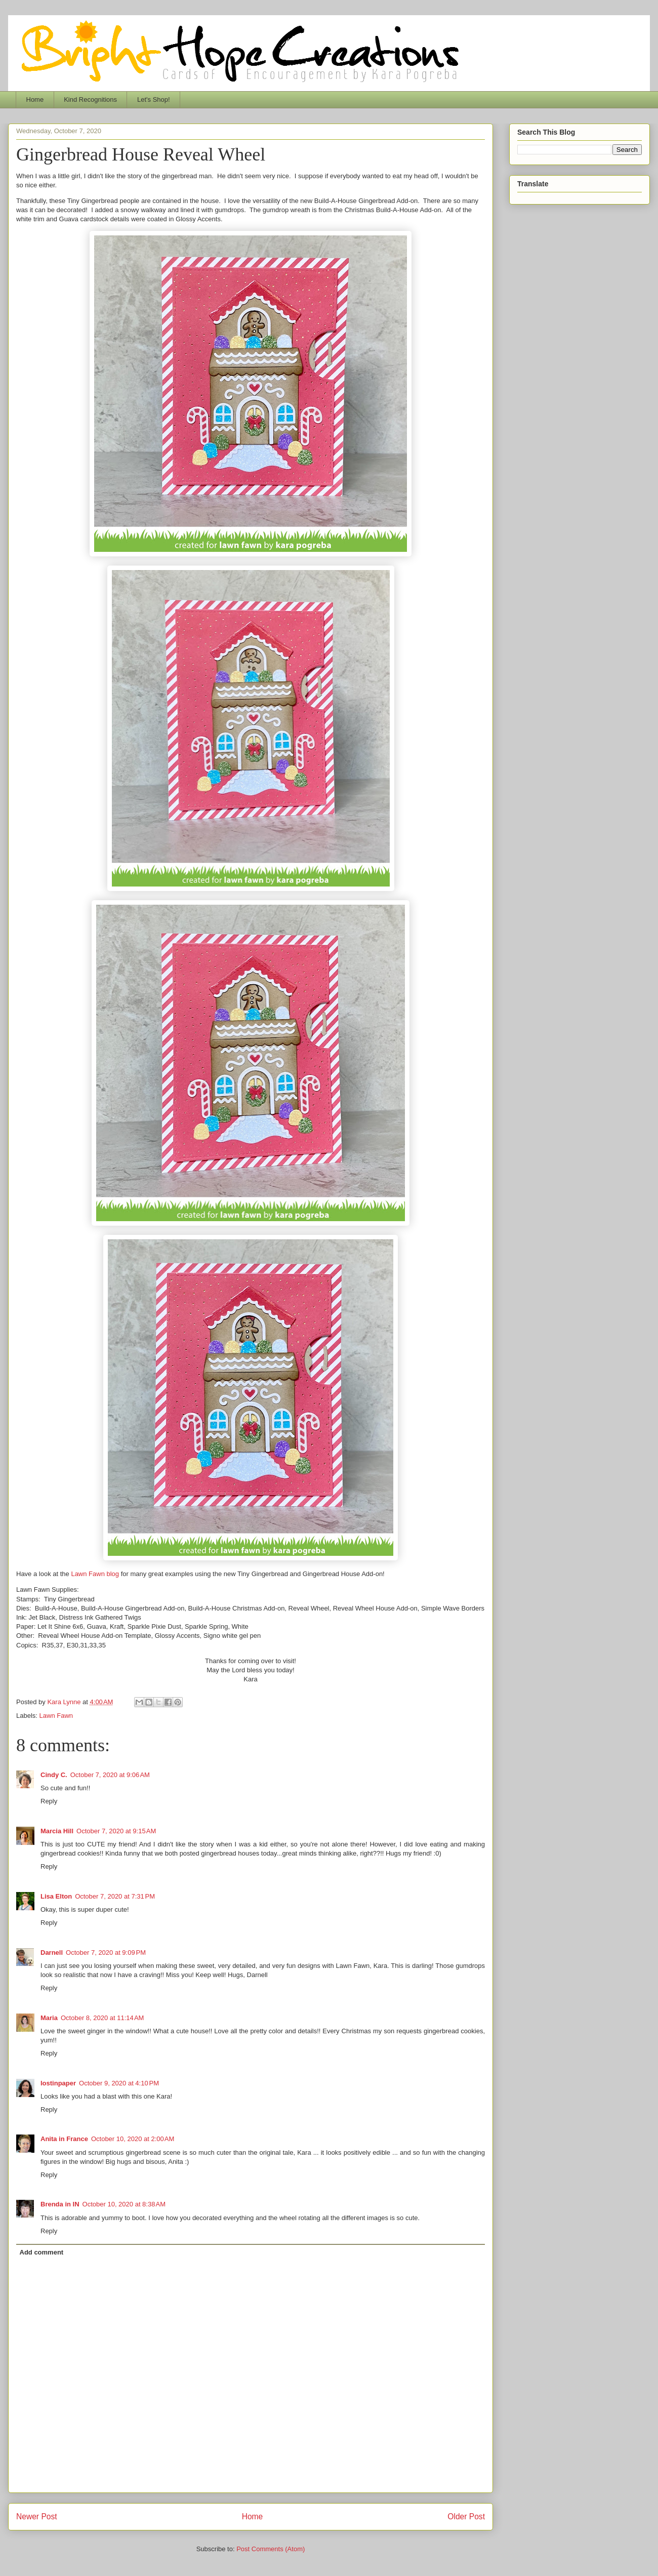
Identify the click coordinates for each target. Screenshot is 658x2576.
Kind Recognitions (90, 99)
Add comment (42, 2252)
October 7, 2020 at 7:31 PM (115, 1896)
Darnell (51, 1952)
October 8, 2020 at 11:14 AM (102, 2018)
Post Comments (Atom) (270, 2549)
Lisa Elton (56, 1896)
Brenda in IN (59, 2204)
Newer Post (36, 2516)
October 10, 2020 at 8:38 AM (124, 2204)
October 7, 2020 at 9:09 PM (106, 1952)
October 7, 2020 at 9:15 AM (116, 1831)
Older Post (466, 2516)
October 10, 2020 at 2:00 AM (132, 2139)
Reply (48, 1801)
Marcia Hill (56, 1831)
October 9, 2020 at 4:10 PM (119, 2083)
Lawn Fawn (56, 1715)
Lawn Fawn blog (95, 1574)
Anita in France (64, 2139)
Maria (49, 2018)
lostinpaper (58, 2083)
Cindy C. (53, 1775)
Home (35, 99)
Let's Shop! (153, 99)
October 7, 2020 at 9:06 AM (110, 1775)
